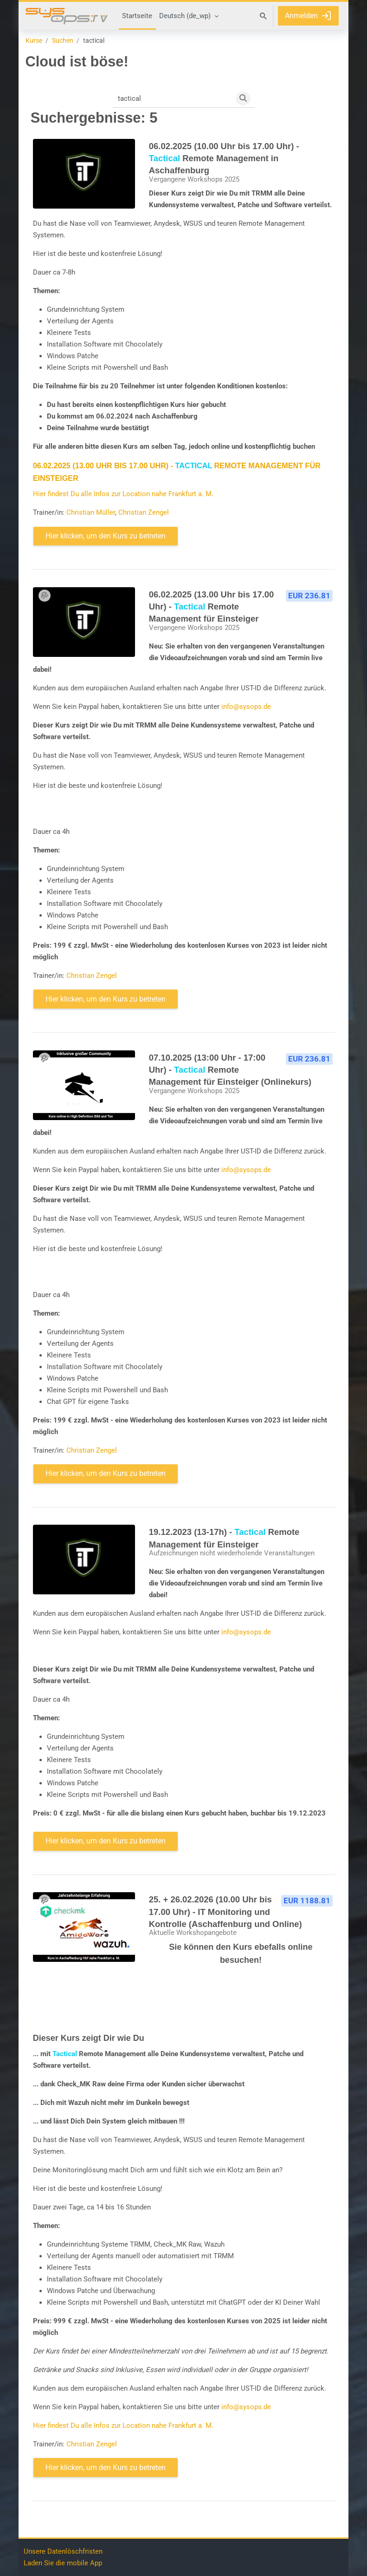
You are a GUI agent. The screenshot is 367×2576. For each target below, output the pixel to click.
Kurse (34, 41)
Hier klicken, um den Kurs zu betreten (105, 535)
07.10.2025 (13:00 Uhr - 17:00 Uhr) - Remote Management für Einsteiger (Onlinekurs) (230, 1070)
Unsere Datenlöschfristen (63, 2551)
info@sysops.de (246, 706)
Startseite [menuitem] (137, 16)
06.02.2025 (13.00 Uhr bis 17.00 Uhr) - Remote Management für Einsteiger (211, 607)
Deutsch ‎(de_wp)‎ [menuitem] (185, 16)
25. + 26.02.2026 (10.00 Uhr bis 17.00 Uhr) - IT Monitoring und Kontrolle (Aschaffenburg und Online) (225, 1911)
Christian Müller (90, 512)
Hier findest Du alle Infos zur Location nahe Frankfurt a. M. (123, 494)
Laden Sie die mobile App (63, 2563)
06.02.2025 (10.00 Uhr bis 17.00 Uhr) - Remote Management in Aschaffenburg (224, 158)
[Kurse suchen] (173, 98)
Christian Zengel (143, 512)
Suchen (62, 41)
